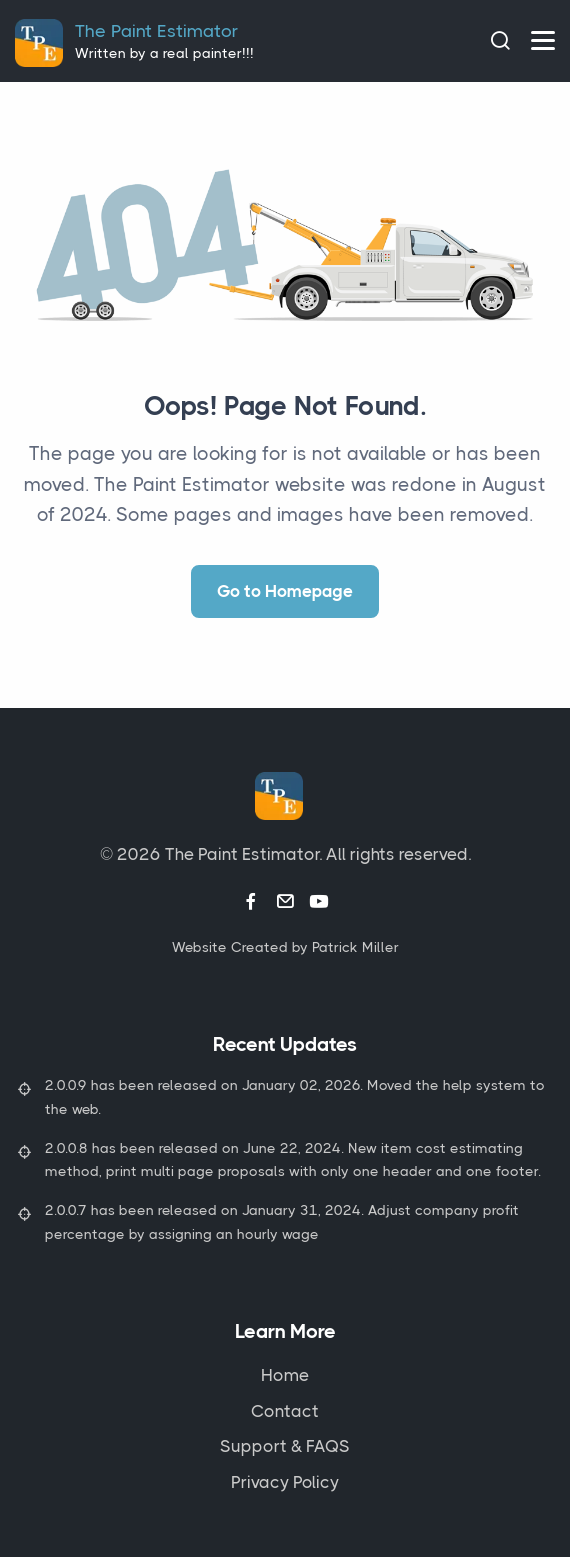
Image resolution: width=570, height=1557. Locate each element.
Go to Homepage (285, 591)
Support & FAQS (285, 1446)
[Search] (500, 40)
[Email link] (285, 902)
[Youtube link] (319, 902)
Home (285, 1375)
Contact (285, 1411)
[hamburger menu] (543, 40)
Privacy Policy (285, 1482)
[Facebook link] (251, 902)
